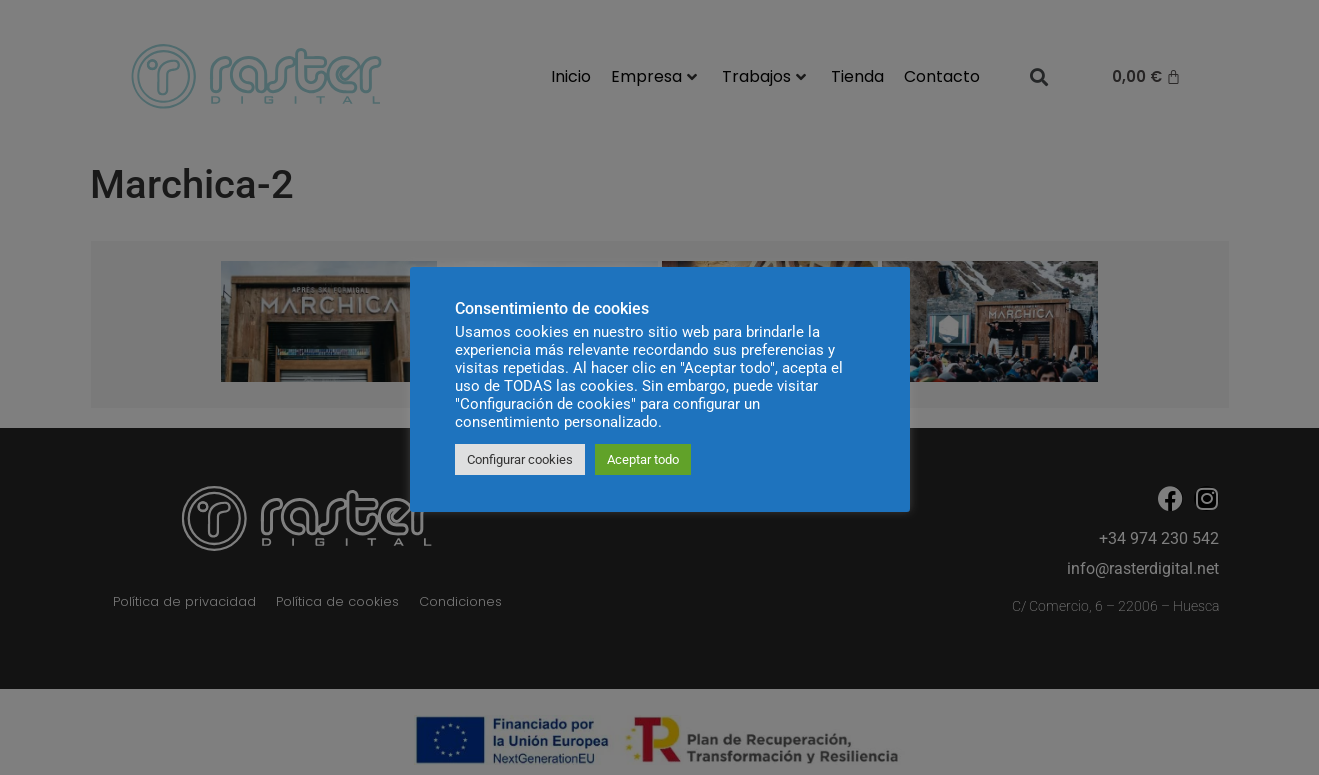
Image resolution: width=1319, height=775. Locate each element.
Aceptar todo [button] (643, 459)
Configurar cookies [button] (520, 459)
